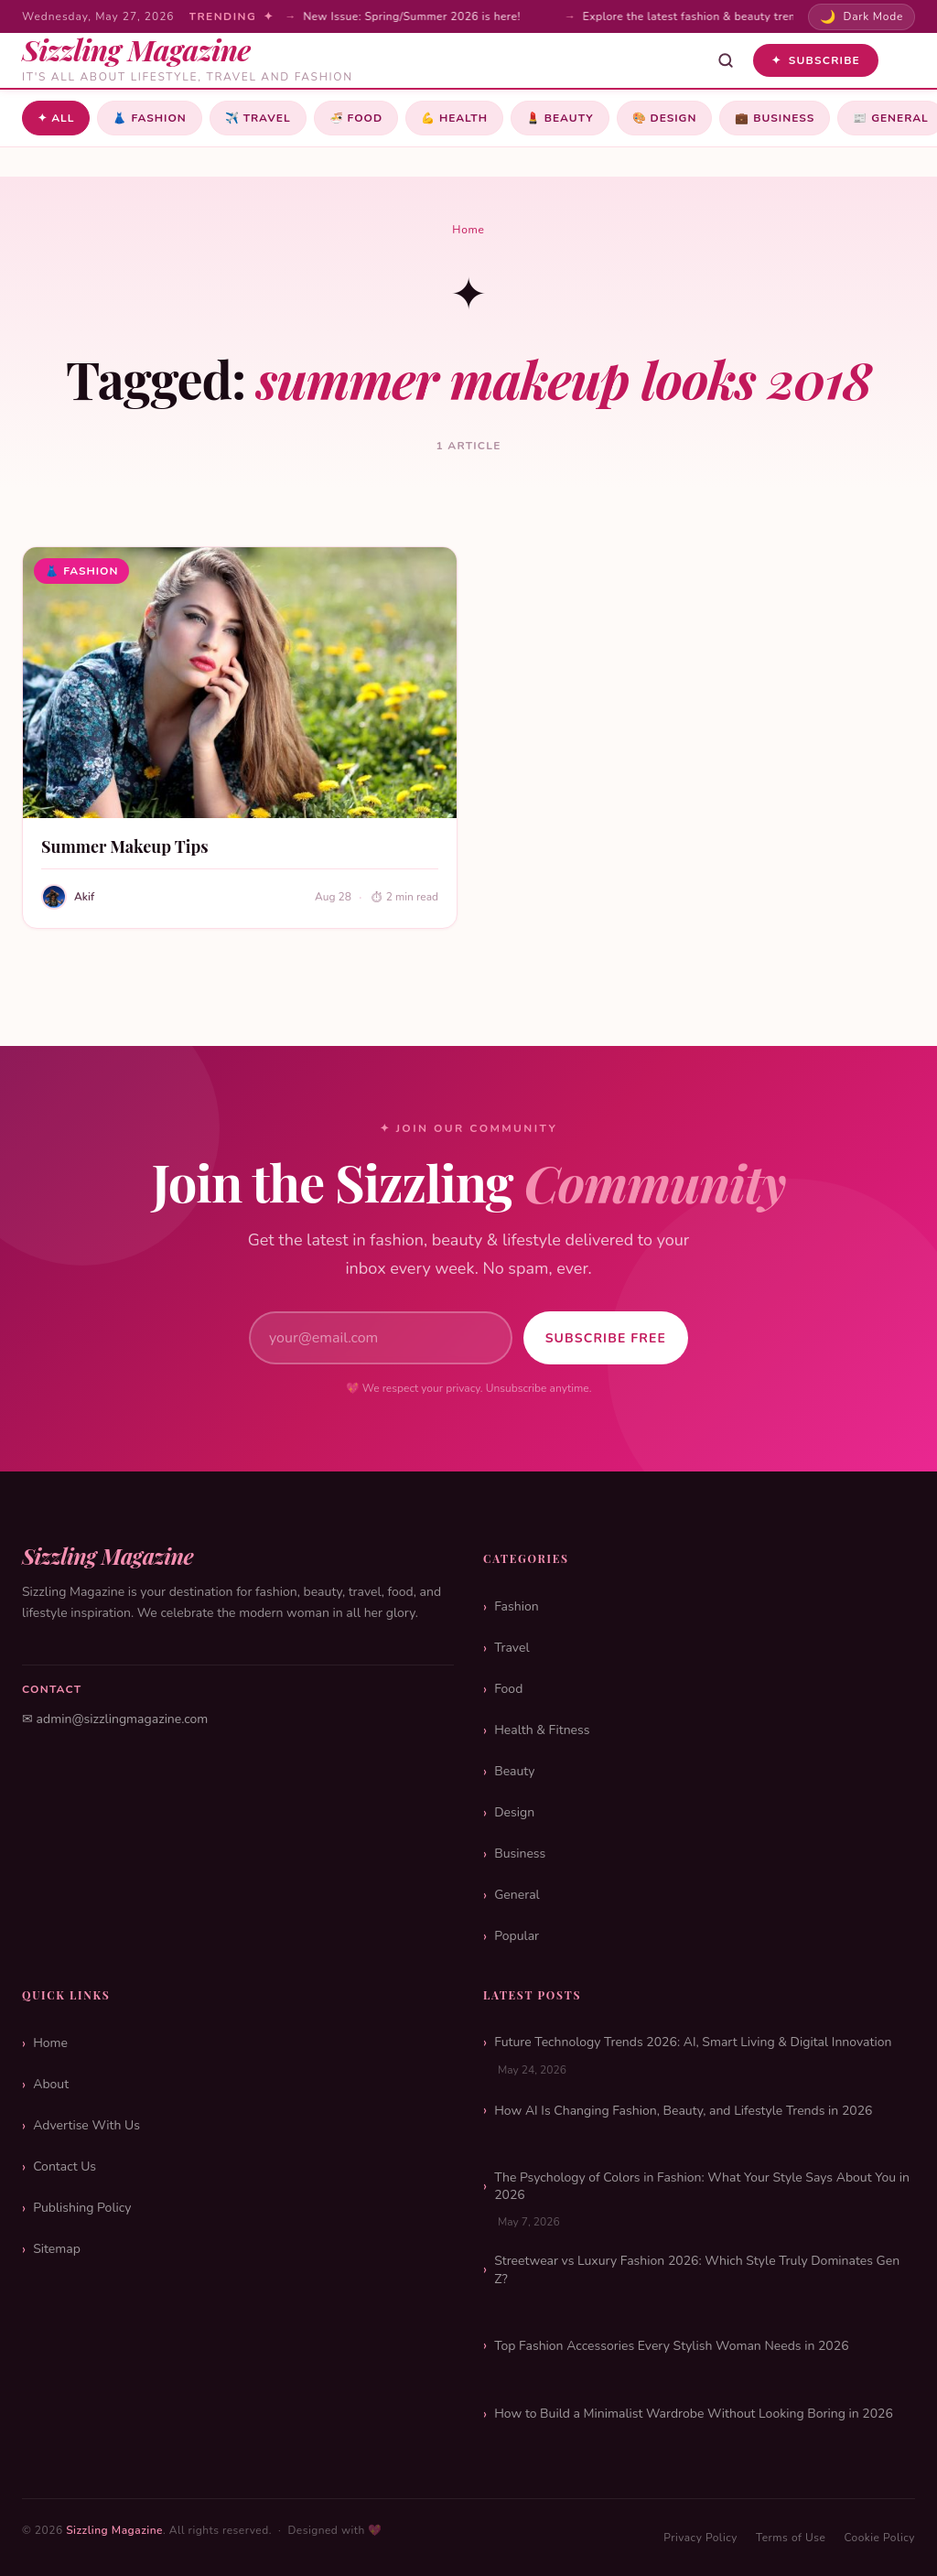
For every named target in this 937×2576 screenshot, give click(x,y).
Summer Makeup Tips (125, 846)
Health (454, 118)
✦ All (56, 118)
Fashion (149, 118)
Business (774, 118)
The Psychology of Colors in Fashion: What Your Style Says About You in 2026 (702, 2186)
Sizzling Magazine (114, 2530)
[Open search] (725, 60)
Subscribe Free (605, 1338)
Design (664, 118)
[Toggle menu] (902, 60)
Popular (516, 1936)
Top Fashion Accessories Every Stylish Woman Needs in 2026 (671, 2346)
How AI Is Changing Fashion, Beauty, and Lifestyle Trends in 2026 (683, 2110)
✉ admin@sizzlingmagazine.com (115, 1719)
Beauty (560, 118)
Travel (258, 118)
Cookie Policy (879, 2537)
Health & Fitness (541, 1730)
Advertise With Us (86, 2125)
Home (468, 229)
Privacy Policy (700, 2537)
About (51, 2084)
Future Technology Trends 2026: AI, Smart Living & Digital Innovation (692, 2042)
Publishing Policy (82, 2207)
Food (355, 118)
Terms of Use (790, 2537)
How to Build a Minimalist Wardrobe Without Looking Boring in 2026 (693, 2413)
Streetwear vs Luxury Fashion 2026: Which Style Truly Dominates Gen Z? (696, 2270)
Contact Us (64, 2166)
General (517, 1894)
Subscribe (815, 60)
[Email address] (380, 1337)
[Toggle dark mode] (861, 17)
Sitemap (57, 2249)
